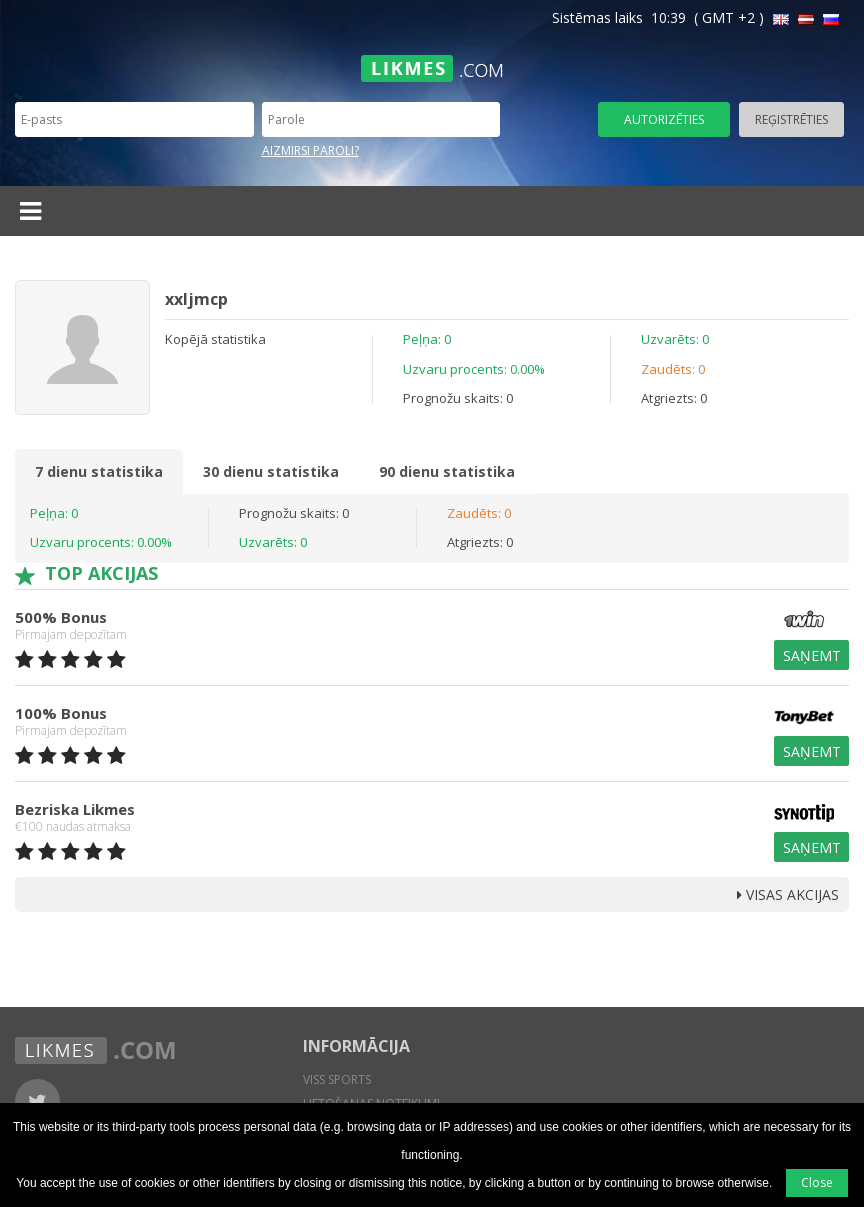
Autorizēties (664, 119)
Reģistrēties (791, 119)
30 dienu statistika (271, 471)
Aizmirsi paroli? (310, 150)
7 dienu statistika (99, 471)
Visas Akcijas (788, 894)
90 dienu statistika (447, 471)
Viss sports (337, 1079)
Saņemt (812, 655)
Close (817, 1182)
